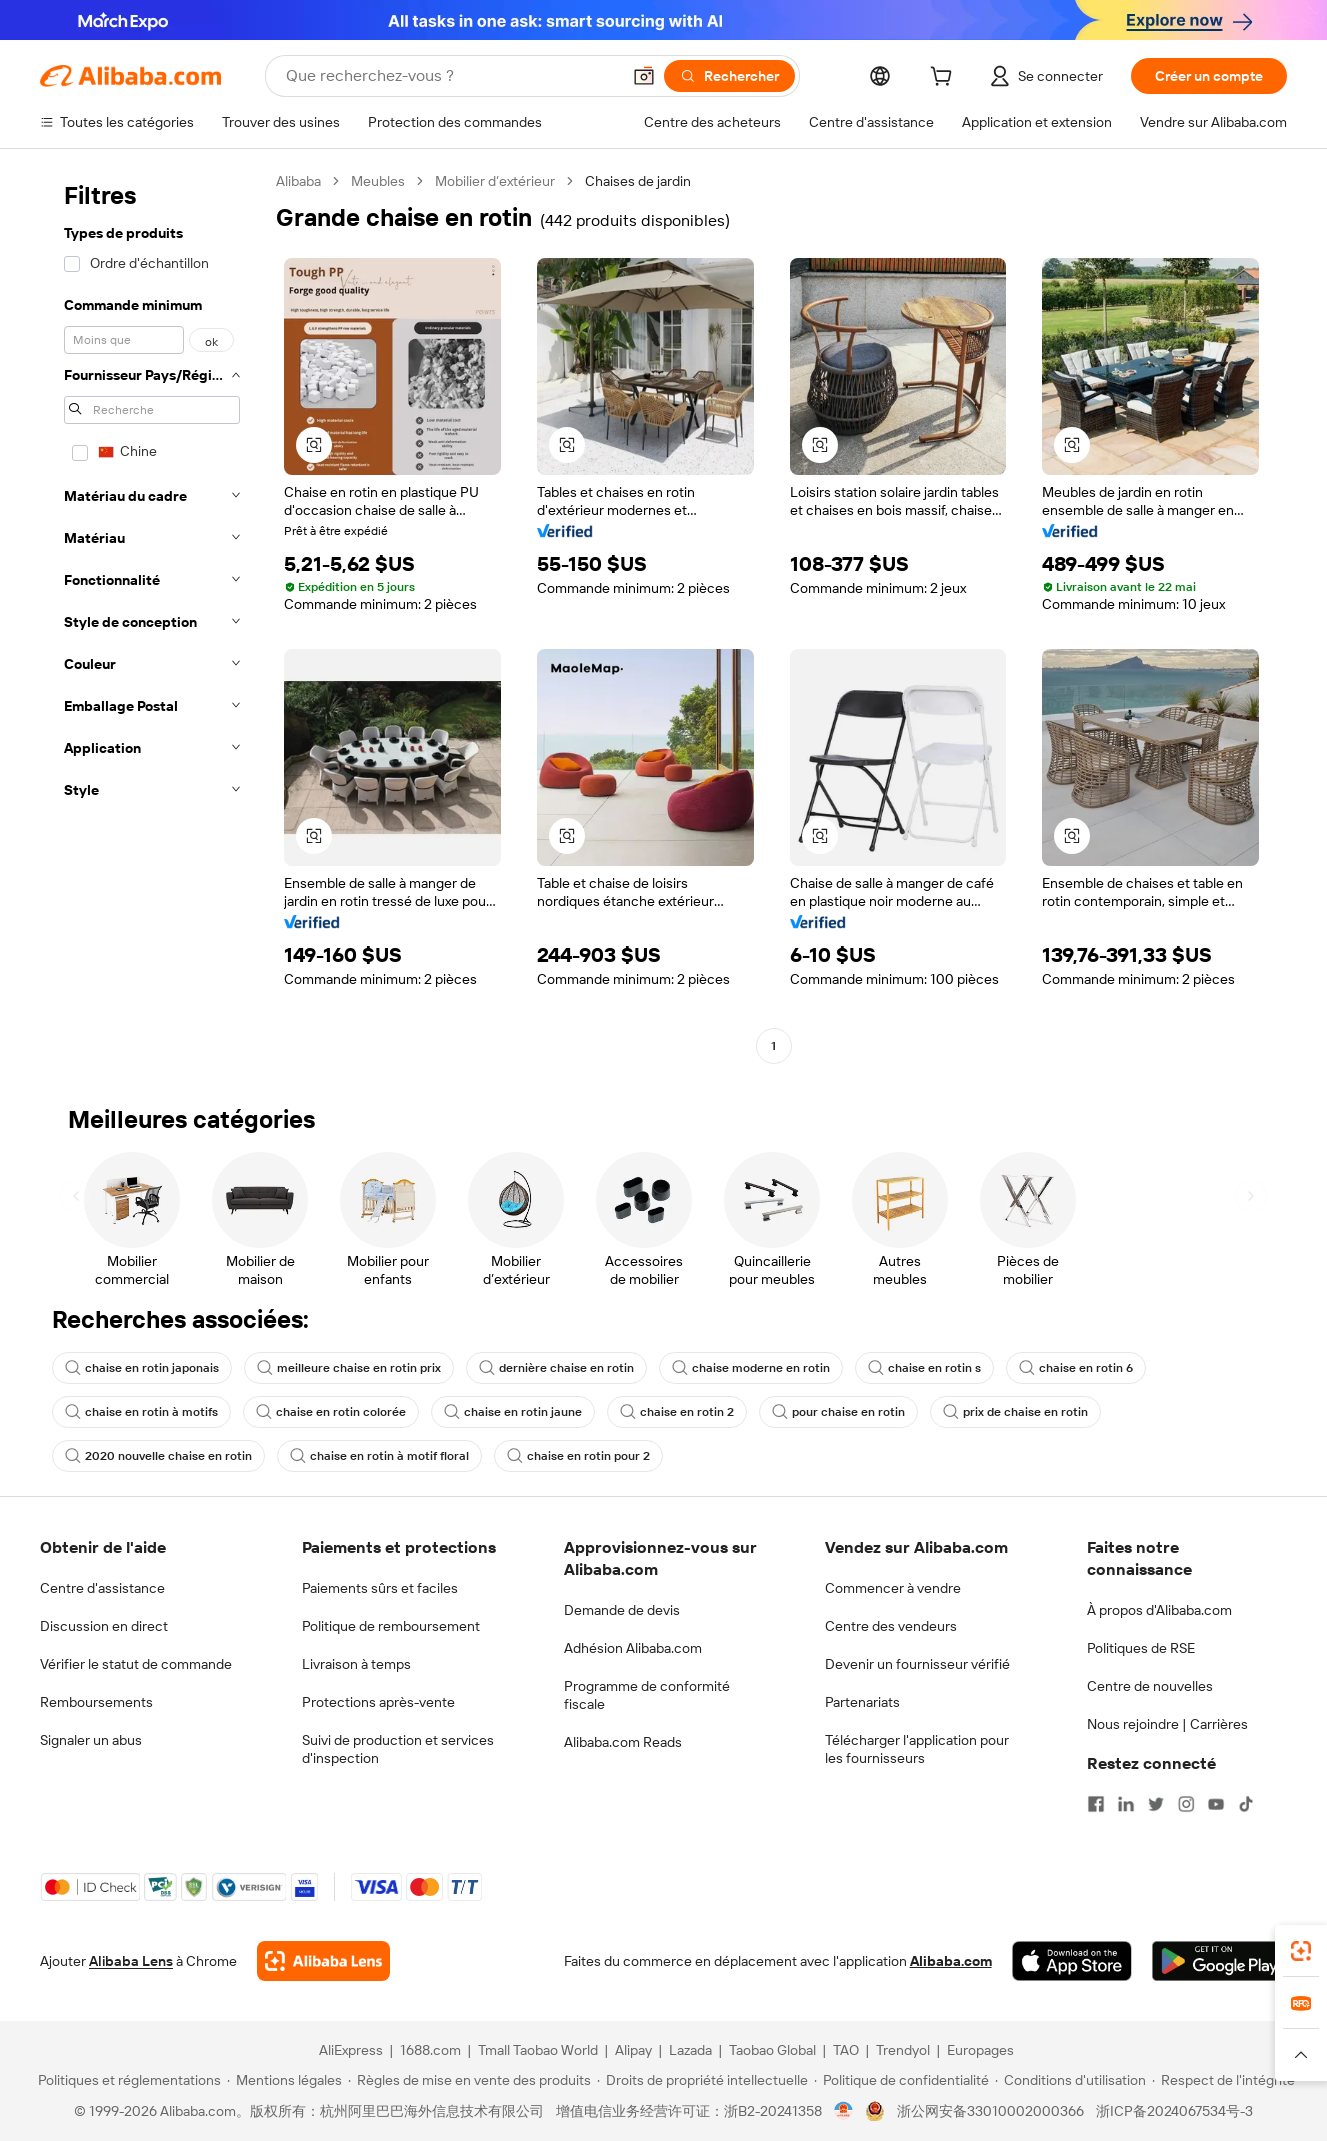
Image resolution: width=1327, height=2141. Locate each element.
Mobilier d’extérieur (495, 181)
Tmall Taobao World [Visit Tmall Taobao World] (538, 2050)
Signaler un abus (91, 1740)
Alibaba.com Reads (623, 1742)
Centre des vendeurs (891, 1626)
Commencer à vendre (893, 1588)
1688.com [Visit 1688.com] (430, 2050)
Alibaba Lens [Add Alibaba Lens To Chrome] (131, 1961)
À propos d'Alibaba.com (1159, 1610)
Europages (980, 2050)
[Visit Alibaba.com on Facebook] (1096, 1804)
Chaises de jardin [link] (638, 181)
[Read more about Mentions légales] (284, 2080)
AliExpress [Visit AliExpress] (351, 2050)
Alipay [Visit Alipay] (633, 2050)
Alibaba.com (951, 1961)
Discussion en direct (104, 1626)
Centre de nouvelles (1150, 1686)
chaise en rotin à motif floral (379, 1456)
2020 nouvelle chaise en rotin (158, 1456)
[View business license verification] (843, 2111)
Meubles (378, 181)
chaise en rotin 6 (1076, 1368)
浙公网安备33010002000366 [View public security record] (990, 2111)
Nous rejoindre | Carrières (1167, 1724)
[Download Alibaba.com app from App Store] (1072, 1961)
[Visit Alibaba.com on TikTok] (1246, 1804)
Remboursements (96, 1702)
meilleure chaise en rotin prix (349, 1368)
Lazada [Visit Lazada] (690, 2050)
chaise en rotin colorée (331, 1412)
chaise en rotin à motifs (141, 1412)
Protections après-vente (378, 1702)
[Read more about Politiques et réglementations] (126, 2080)
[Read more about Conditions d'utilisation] (1070, 2080)
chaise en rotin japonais (142, 1368)
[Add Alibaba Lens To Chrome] (323, 1961)
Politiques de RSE (1141, 1648)
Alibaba (298, 181)
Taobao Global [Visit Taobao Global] (772, 2050)
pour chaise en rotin (838, 1412)
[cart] (945, 79)
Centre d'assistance (102, 1588)
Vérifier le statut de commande (136, 1664)
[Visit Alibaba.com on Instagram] (1186, 1804)
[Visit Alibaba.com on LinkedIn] (1126, 1804)
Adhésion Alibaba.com (633, 1648)
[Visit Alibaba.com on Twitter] (1156, 1804)
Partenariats (862, 1702)
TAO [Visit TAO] (846, 2050)
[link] (1301, 1951)
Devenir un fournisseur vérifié (917, 1664)
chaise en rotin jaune (513, 1412)
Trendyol (903, 2050)
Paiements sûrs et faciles (380, 1588)
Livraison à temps (356, 1664)
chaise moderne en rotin (751, 1368)
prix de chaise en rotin (1015, 1412)
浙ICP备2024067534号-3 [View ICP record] (1174, 2111)
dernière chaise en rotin (556, 1368)
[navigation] (152, 616)
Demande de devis (622, 1610)
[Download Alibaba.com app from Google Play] (1219, 1961)
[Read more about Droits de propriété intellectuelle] (702, 2080)
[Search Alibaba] (451, 76)
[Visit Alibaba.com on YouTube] (1216, 1804)
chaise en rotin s (924, 1368)
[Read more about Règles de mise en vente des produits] (469, 2080)
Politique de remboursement (391, 1626)
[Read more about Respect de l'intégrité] (1223, 2080)
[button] (644, 76)
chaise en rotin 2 (677, 1412)
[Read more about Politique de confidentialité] (901, 2080)
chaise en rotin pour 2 (578, 1456)
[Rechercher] (729, 76)
